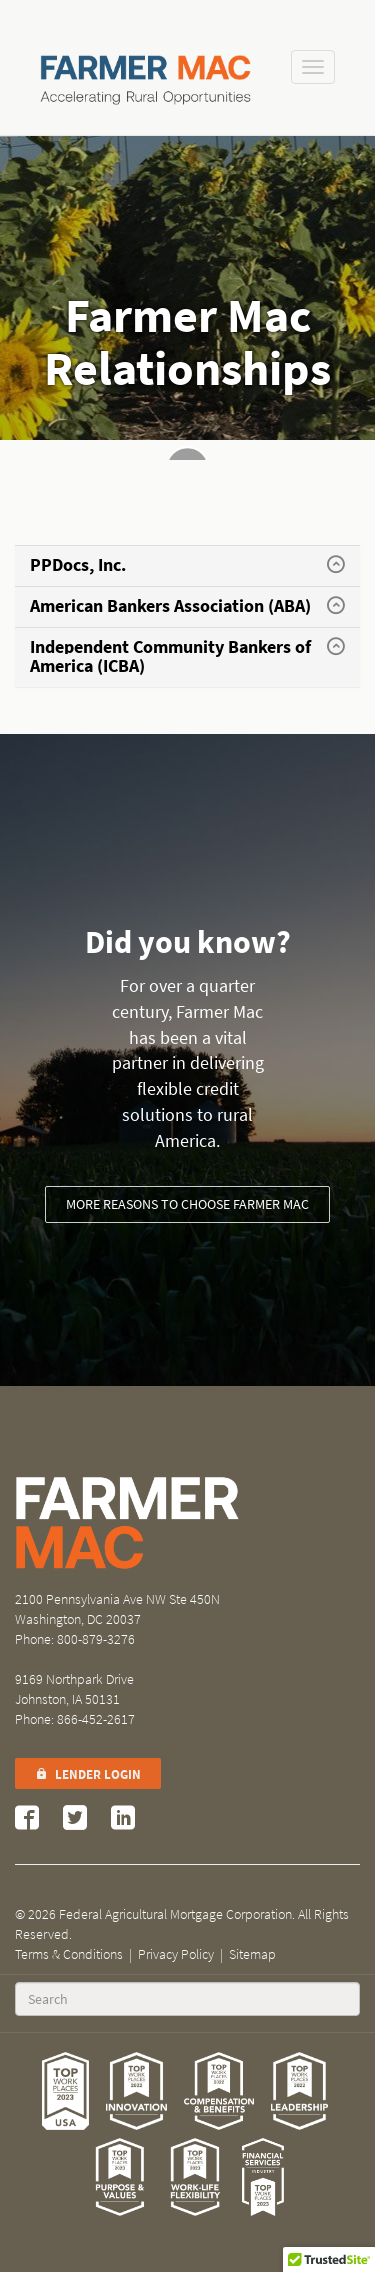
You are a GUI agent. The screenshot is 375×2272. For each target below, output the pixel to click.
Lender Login (88, 1774)
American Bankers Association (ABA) (170, 606)
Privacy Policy (176, 1954)
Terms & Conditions (69, 1954)
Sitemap (252, 1954)
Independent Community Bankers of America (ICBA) (170, 657)
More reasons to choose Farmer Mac (187, 1204)
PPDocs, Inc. (78, 565)
